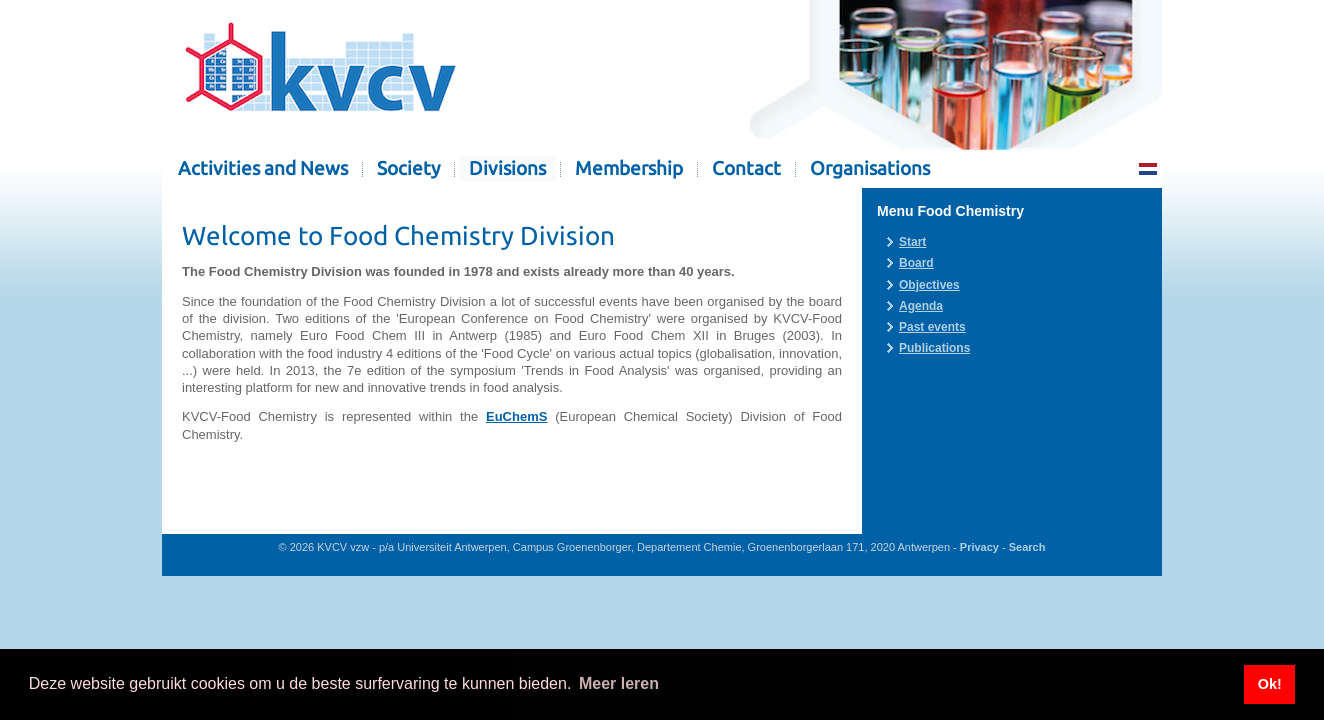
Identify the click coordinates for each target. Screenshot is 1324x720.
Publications (934, 348)
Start (912, 242)
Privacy (979, 547)
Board (916, 263)
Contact (746, 168)
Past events (932, 327)
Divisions (507, 168)
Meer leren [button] (619, 683)
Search (1027, 547)
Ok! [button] (1270, 684)
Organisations (870, 168)
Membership (629, 168)
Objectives (929, 285)
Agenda (921, 306)
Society (408, 168)
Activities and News (263, 168)
